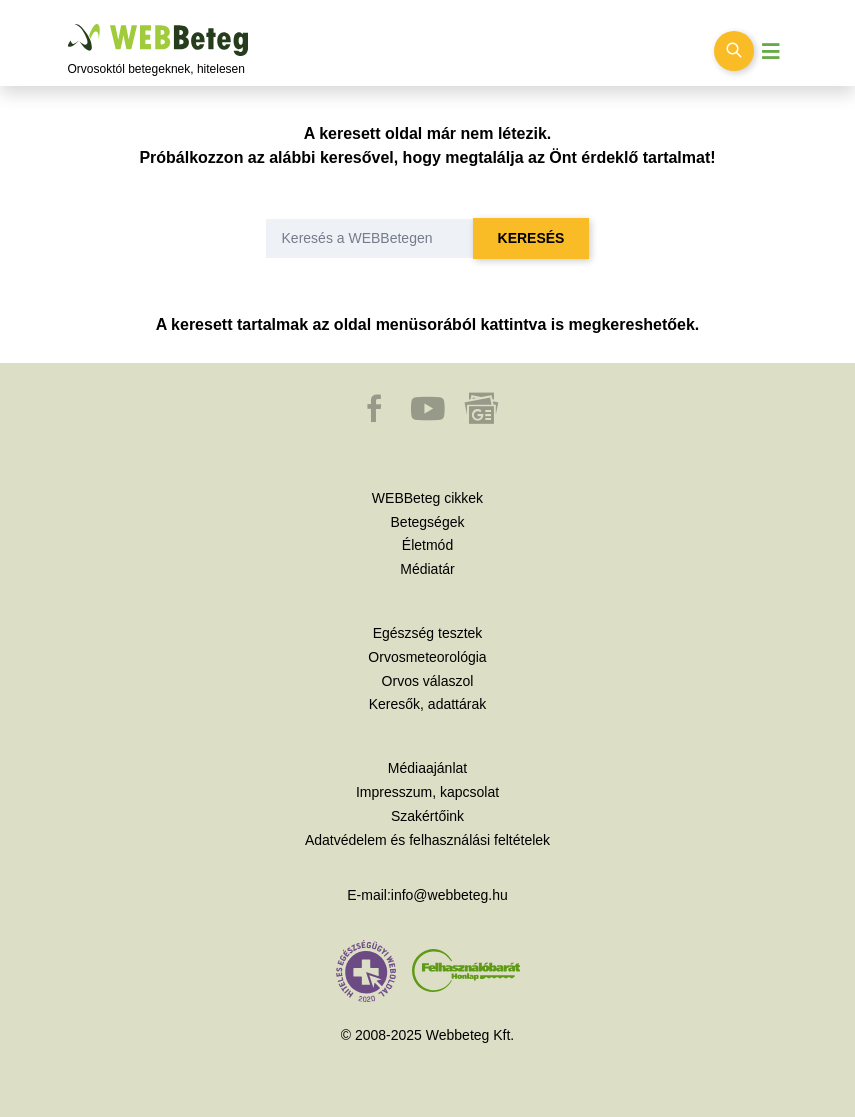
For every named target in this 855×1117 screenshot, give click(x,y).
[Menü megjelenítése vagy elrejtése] (771, 51)
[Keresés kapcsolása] (734, 51)
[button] (376, 418)
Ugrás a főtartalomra (68, 24)
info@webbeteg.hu (449, 895)
